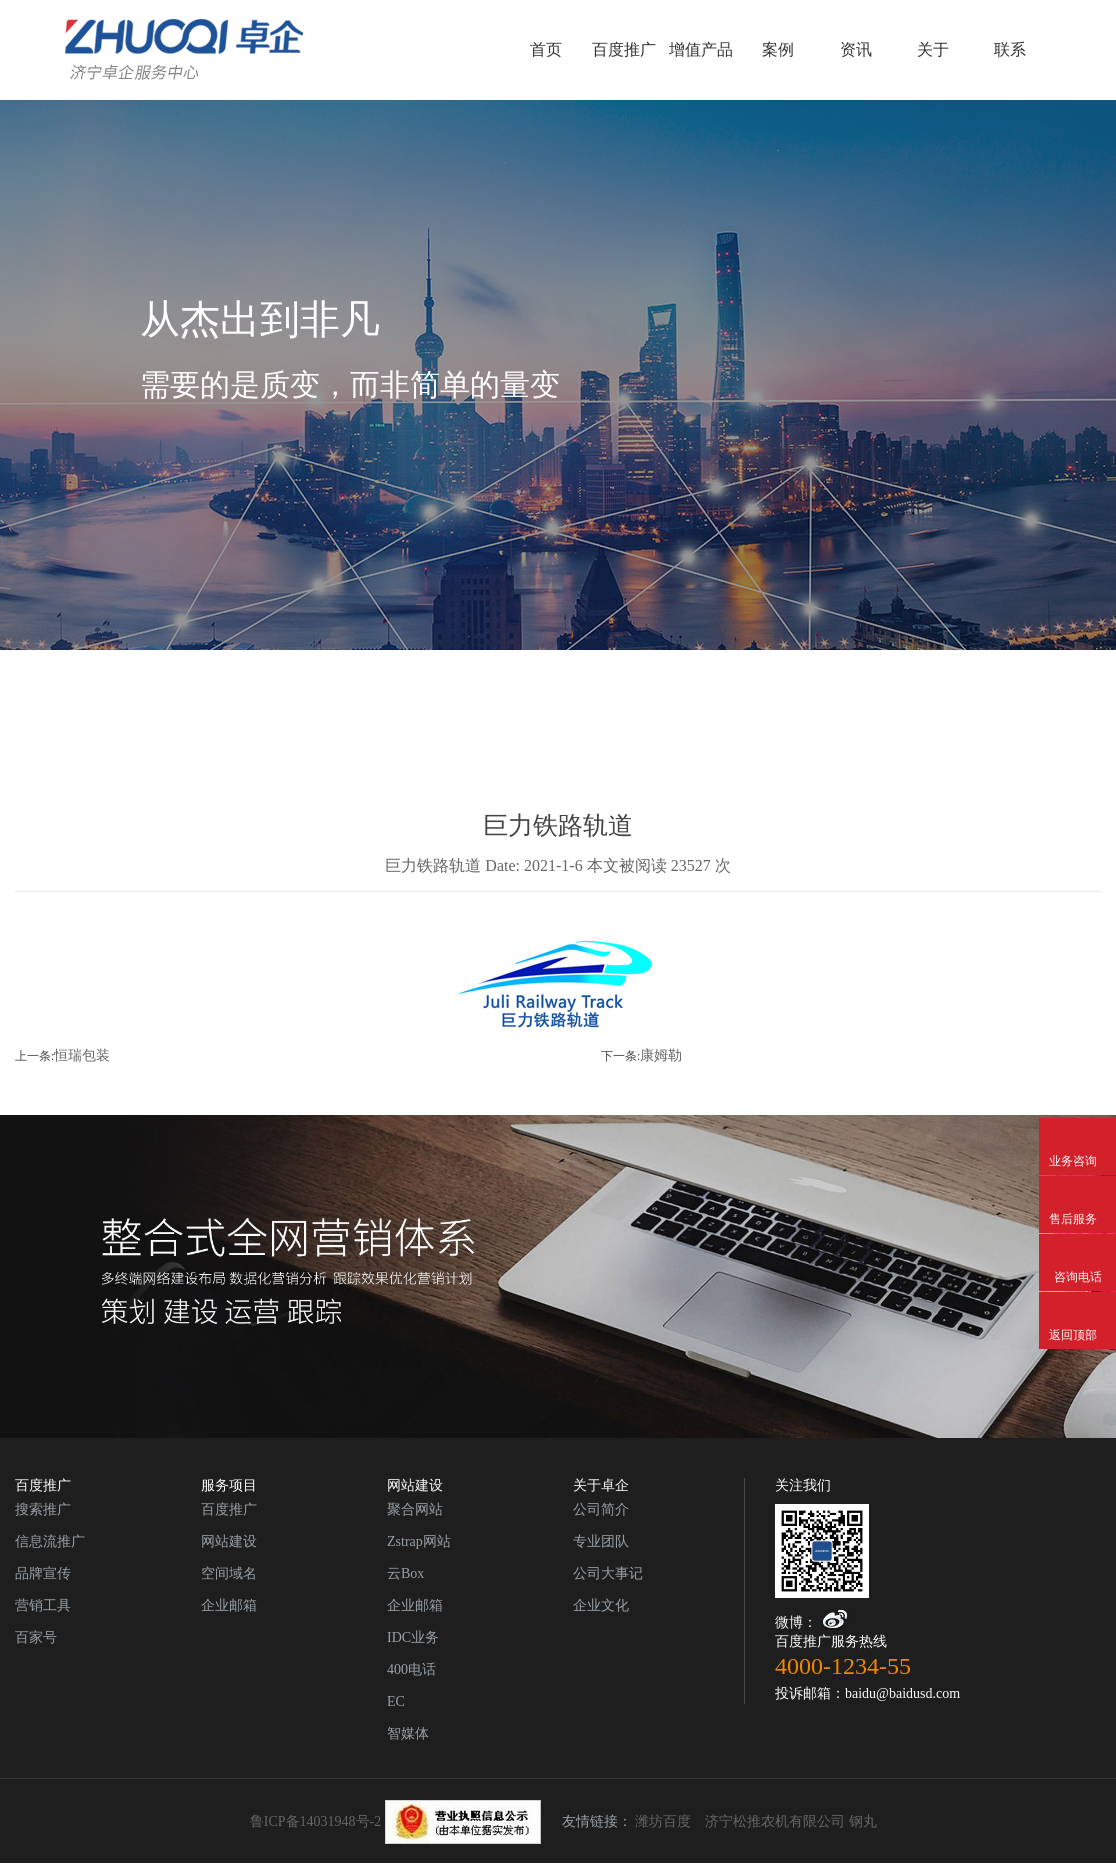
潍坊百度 (663, 1821)
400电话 (411, 1669)
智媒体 (408, 1733)
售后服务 (1077, 1191)
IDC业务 (413, 1637)
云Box (405, 1573)
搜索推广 (43, 1509)
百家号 (36, 1637)
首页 (546, 49)
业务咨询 (1077, 1133)
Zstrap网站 (419, 1541)
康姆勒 (661, 1055)
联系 (1010, 49)
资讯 (856, 49)
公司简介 (601, 1509)
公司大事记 (608, 1573)
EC (396, 1701)
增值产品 (701, 49)
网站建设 (229, 1541)
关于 (933, 49)
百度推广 (624, 49)
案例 (778, 49)
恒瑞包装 (82, 1055)
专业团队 (601, 1541)
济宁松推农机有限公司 (775, 1821)
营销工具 (43, 1605)
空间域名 (229, 1573)
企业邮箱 (229, 1605)
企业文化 (601, 1605)
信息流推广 (50, 1541)
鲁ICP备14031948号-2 (395, 1821)
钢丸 (863, 1821)
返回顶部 (1077, 1307)
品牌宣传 (43, 1573)
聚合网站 (415, 1509)
